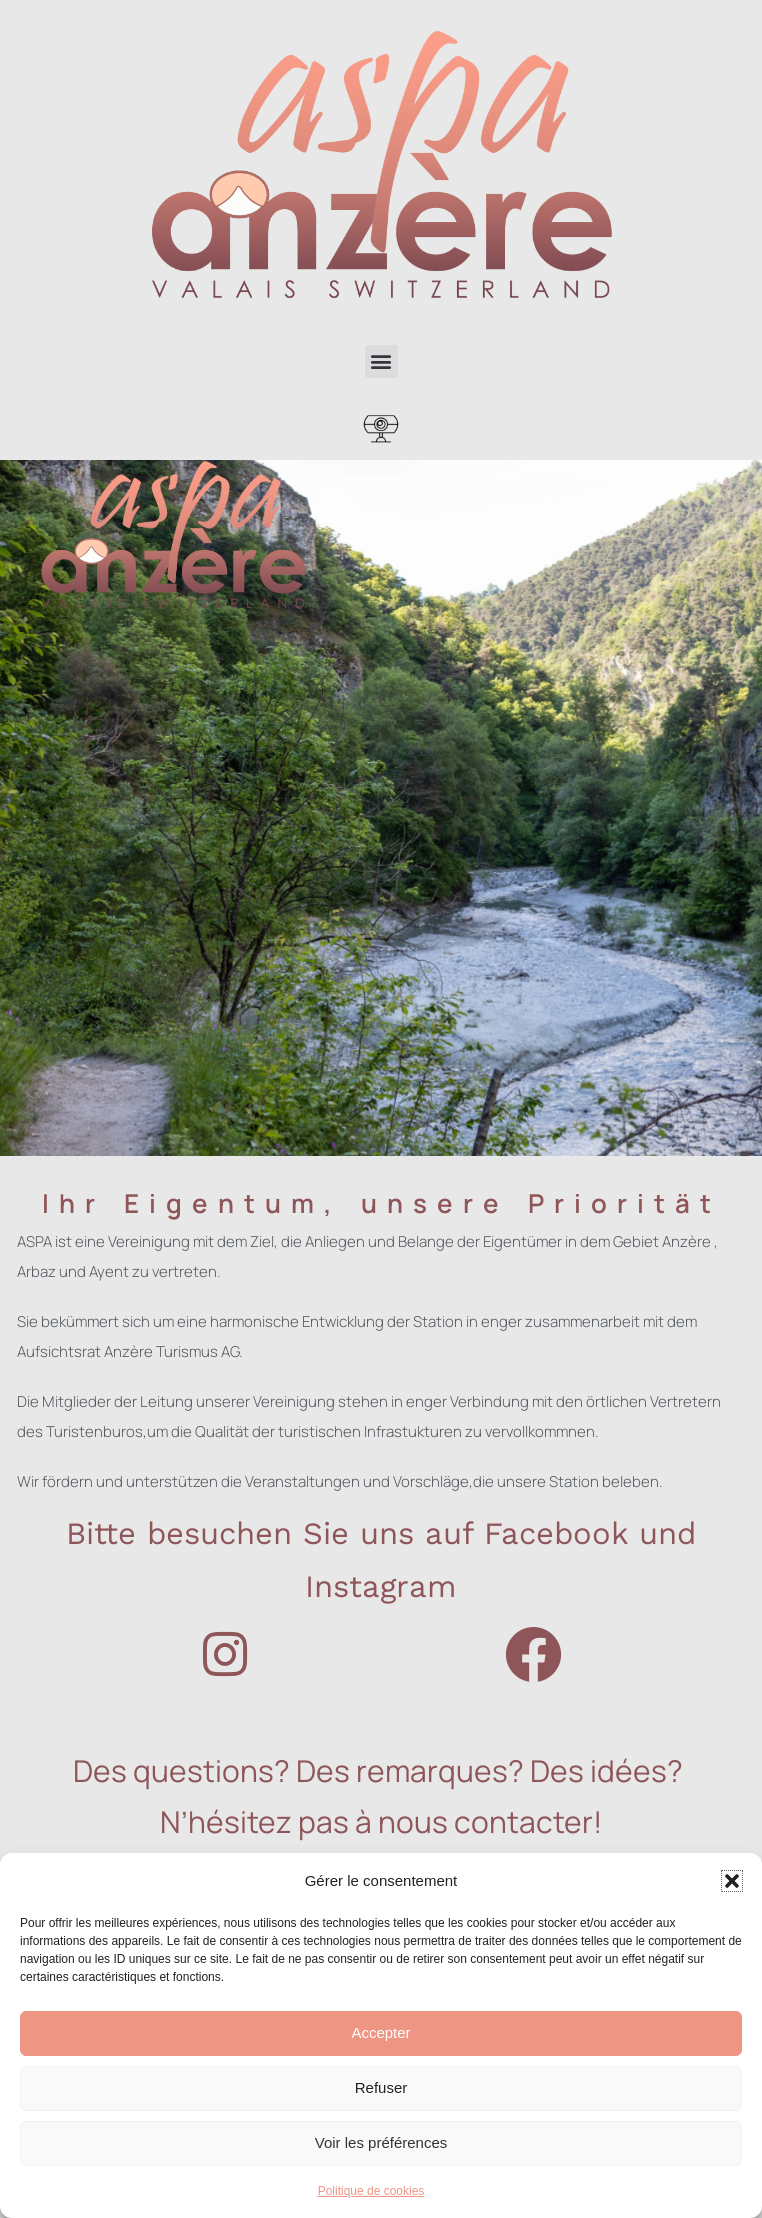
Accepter (380, 2032)
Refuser (381, 2087)
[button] (732, 1881)
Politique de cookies (371, 2191)
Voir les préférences (381, 2142)
